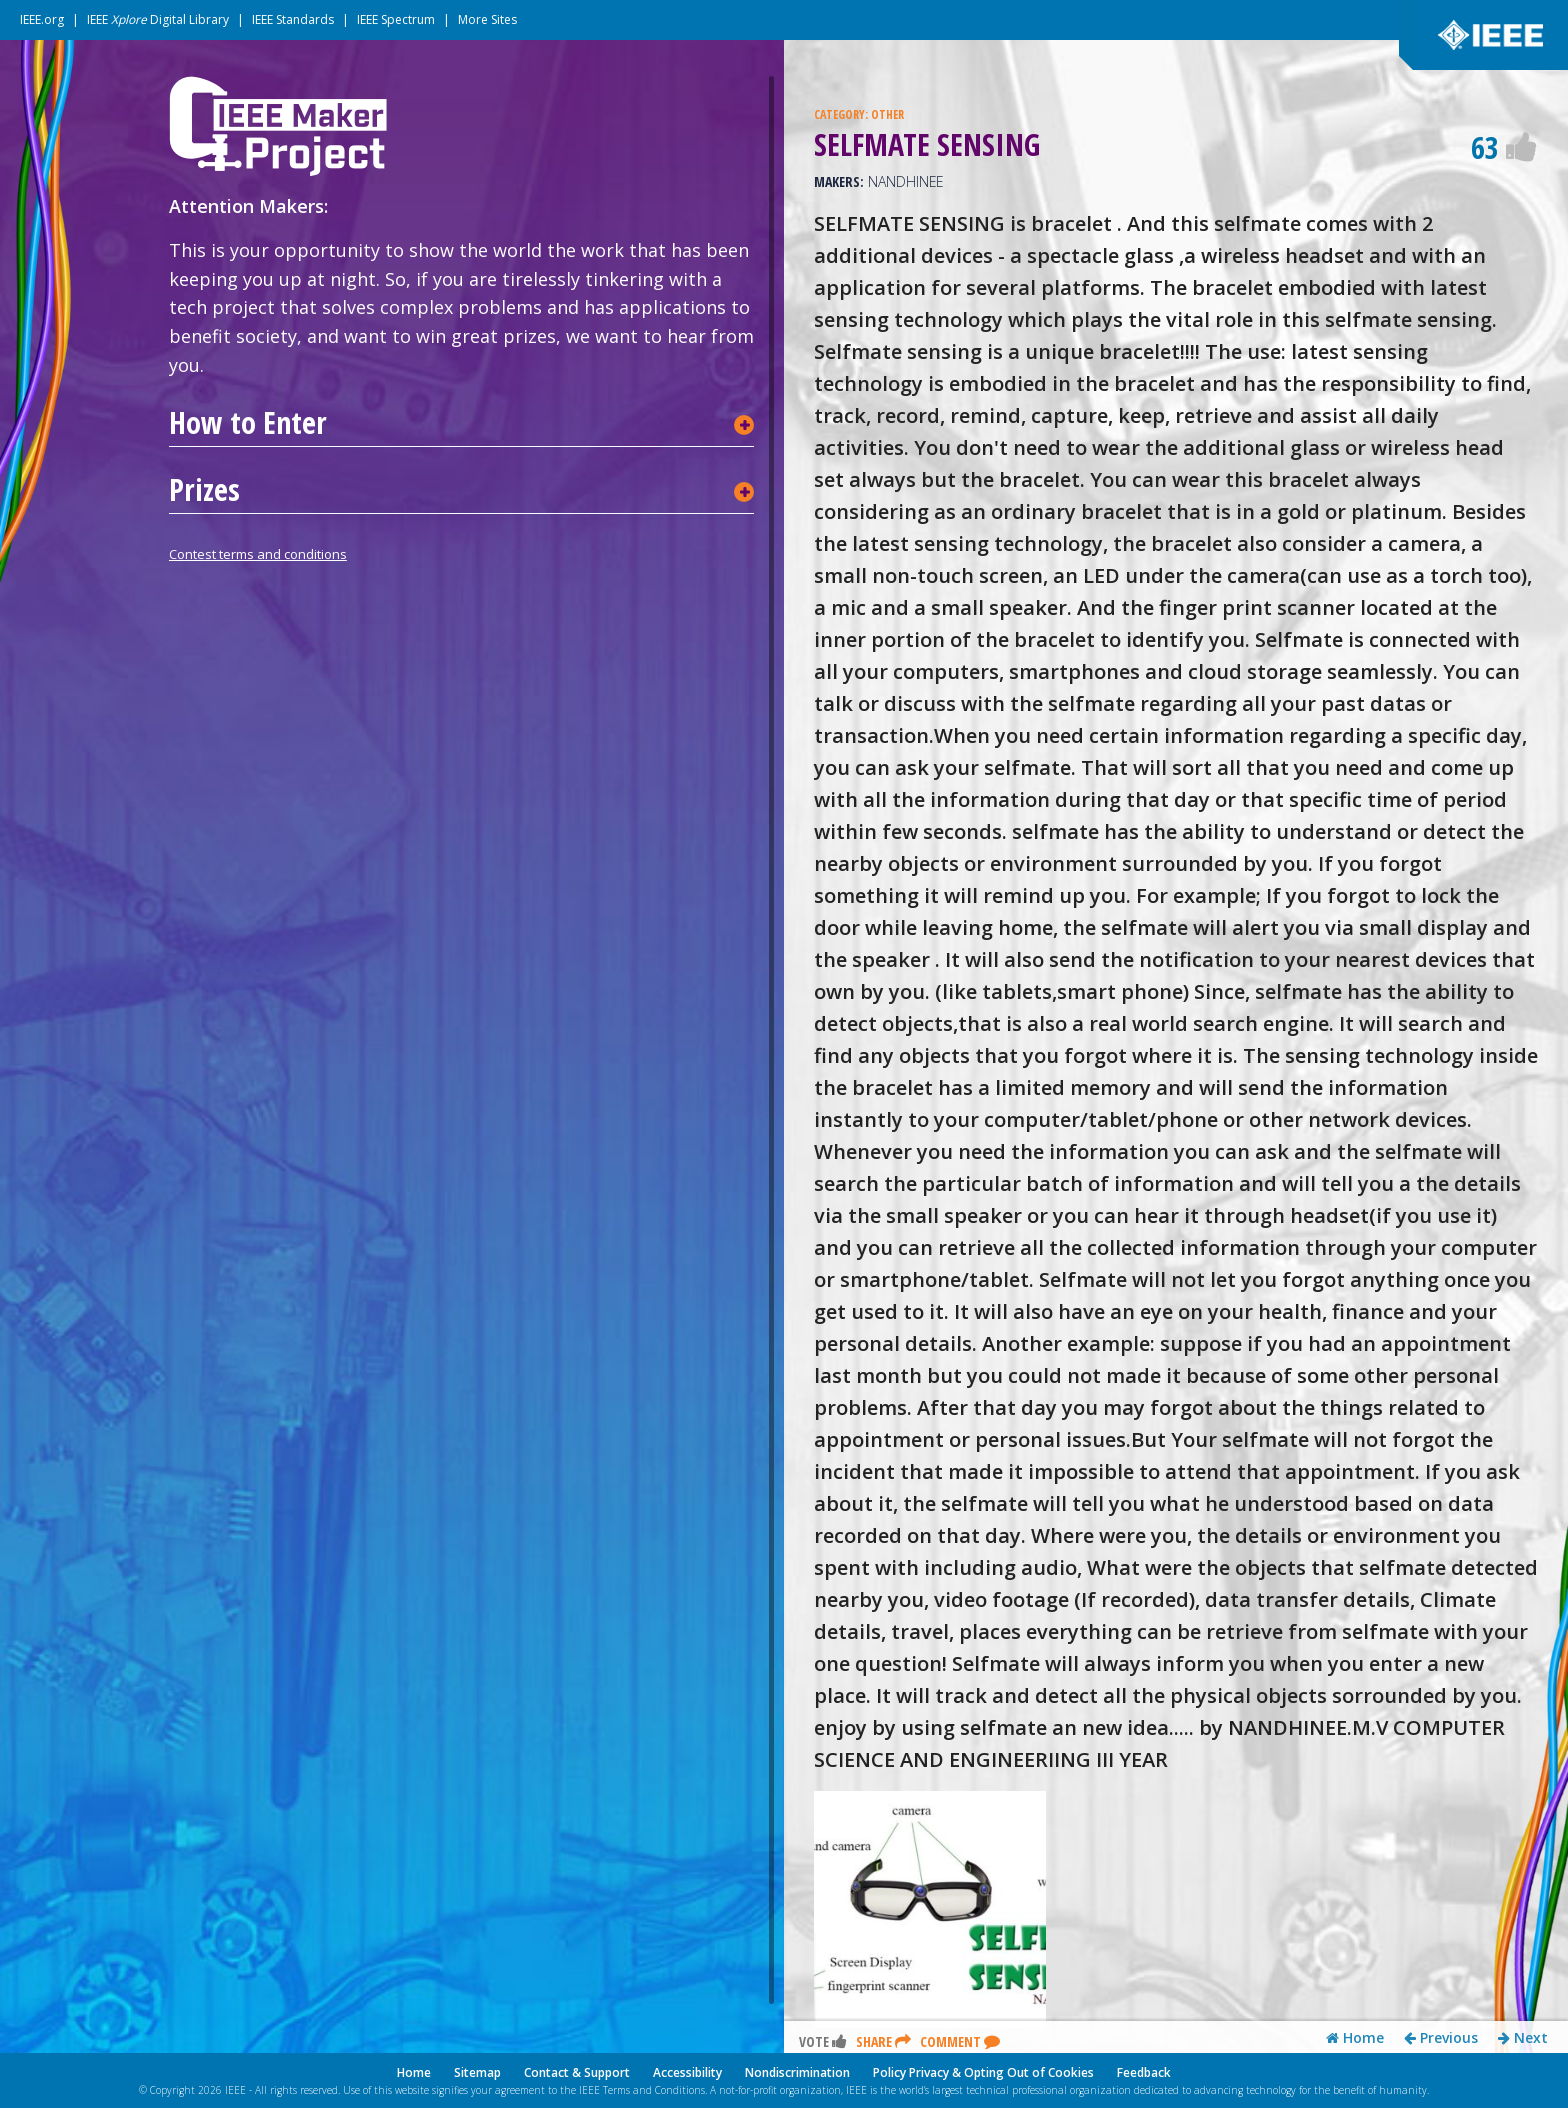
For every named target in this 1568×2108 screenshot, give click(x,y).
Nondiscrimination (797, 2072)
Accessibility (687, 2072)
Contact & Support (577, 2072)
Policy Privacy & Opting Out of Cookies (983, 2072)
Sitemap (477, 2072)
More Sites (487, 19)
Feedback (1144, 2072)
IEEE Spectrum (396, 19)
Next (1523, 2038)
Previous (1441, 2038)
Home (1355, 2038)
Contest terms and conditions (258, 554)
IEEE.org (42, 19)
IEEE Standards (293, 19)
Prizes (204, 490)
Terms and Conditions (654, 2090)
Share (883, 2041)
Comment (960, 2041)
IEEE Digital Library (158, 19)
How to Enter (248, 423)
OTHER (887, 114)
